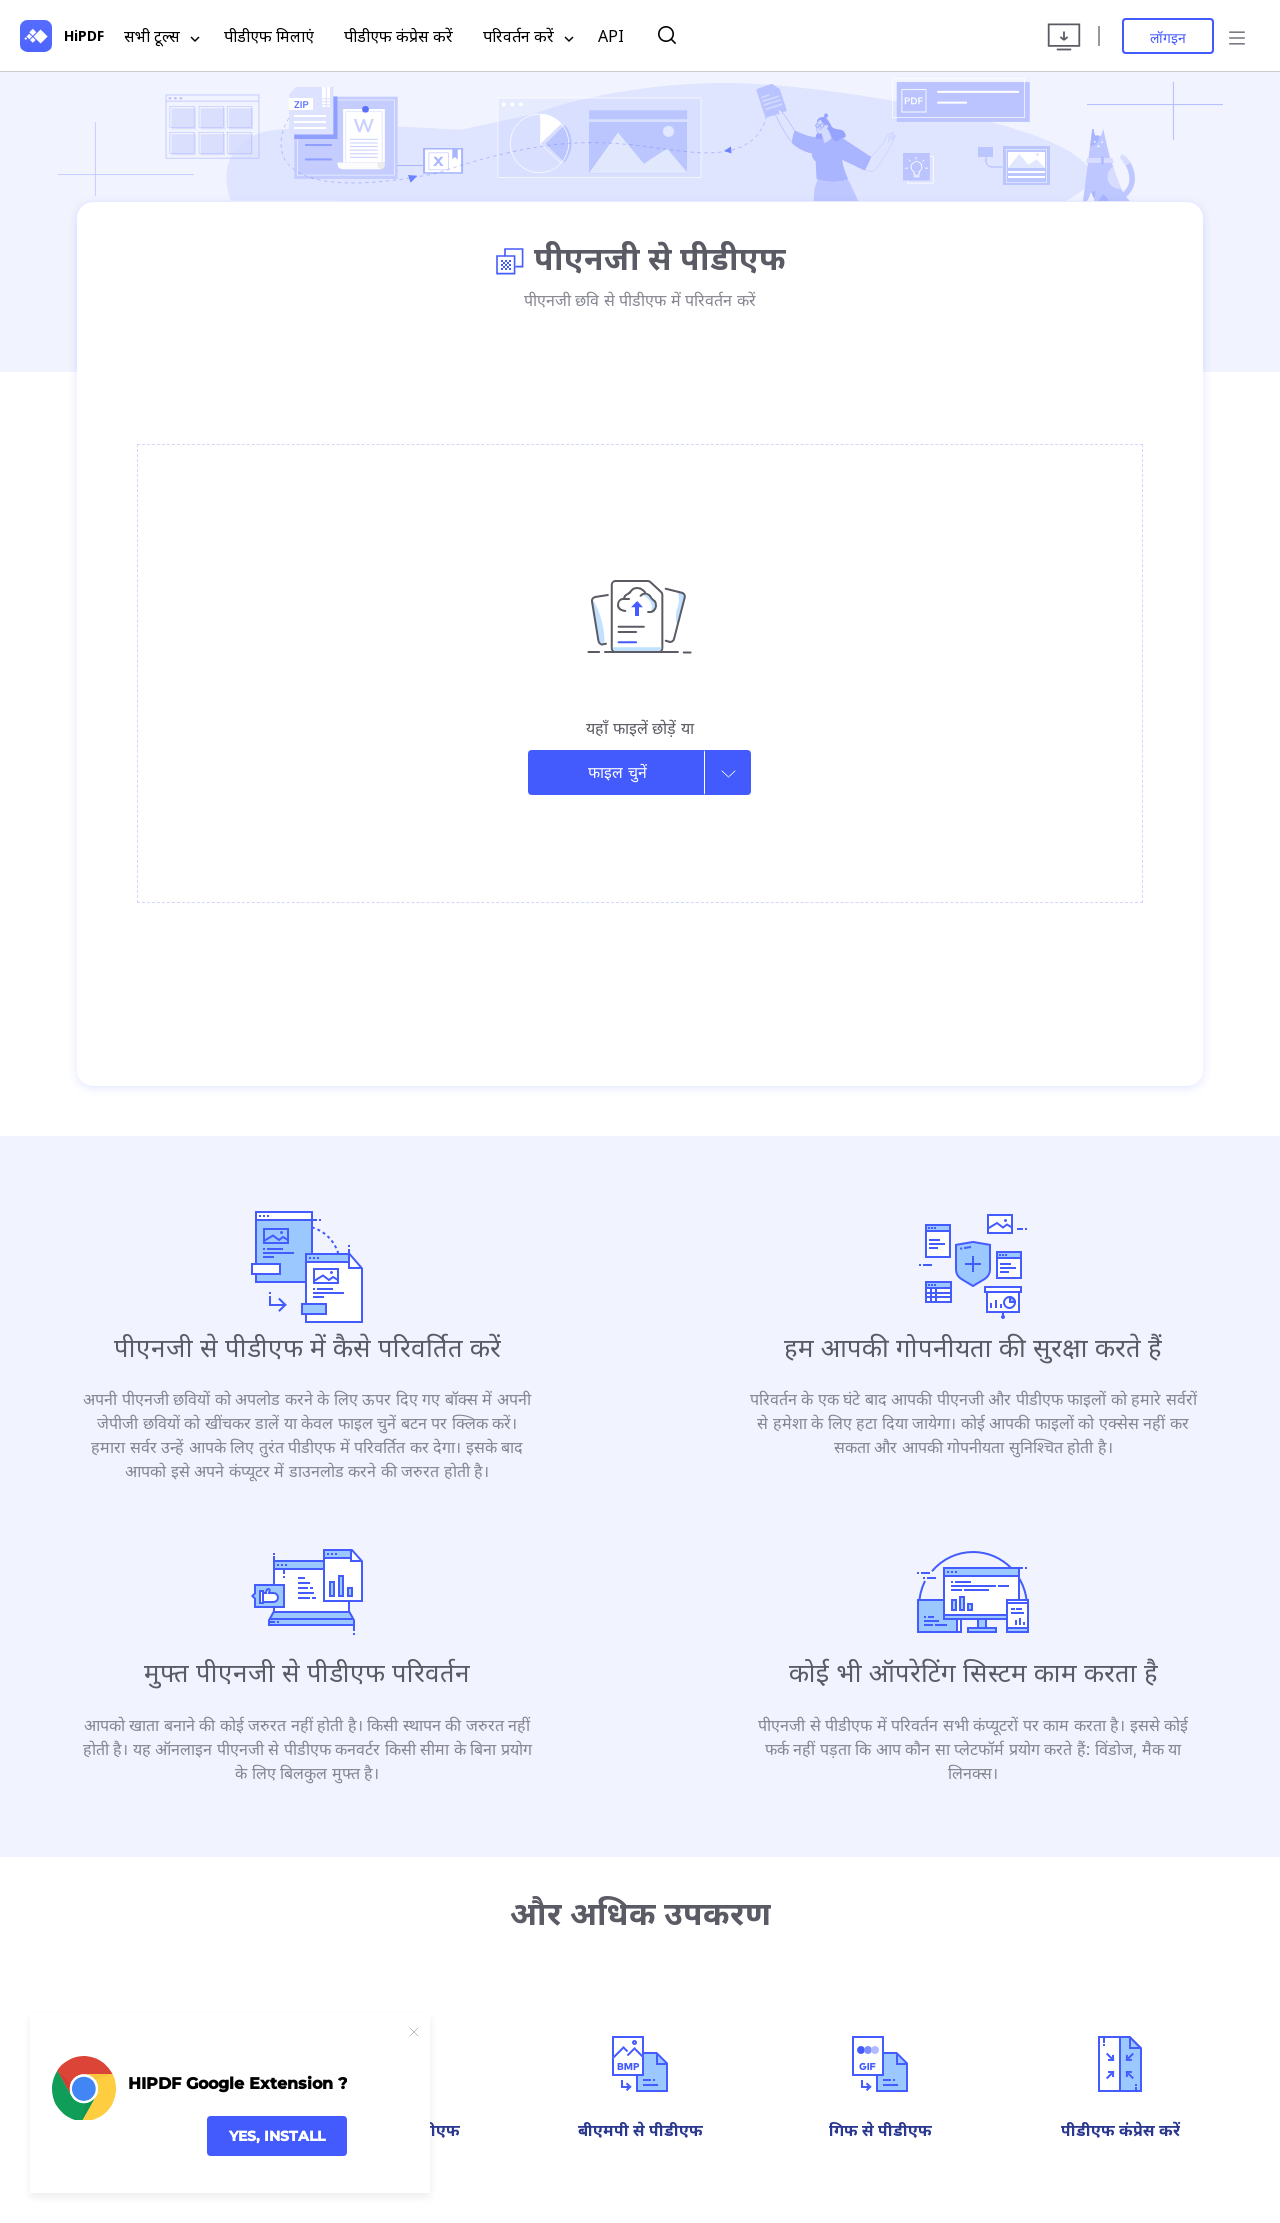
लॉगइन (1168, 37)
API (611, 36)
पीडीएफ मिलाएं (269, 36)
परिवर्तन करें (528, 37)
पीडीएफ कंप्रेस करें (398, 36)
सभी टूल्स (162, 37)
